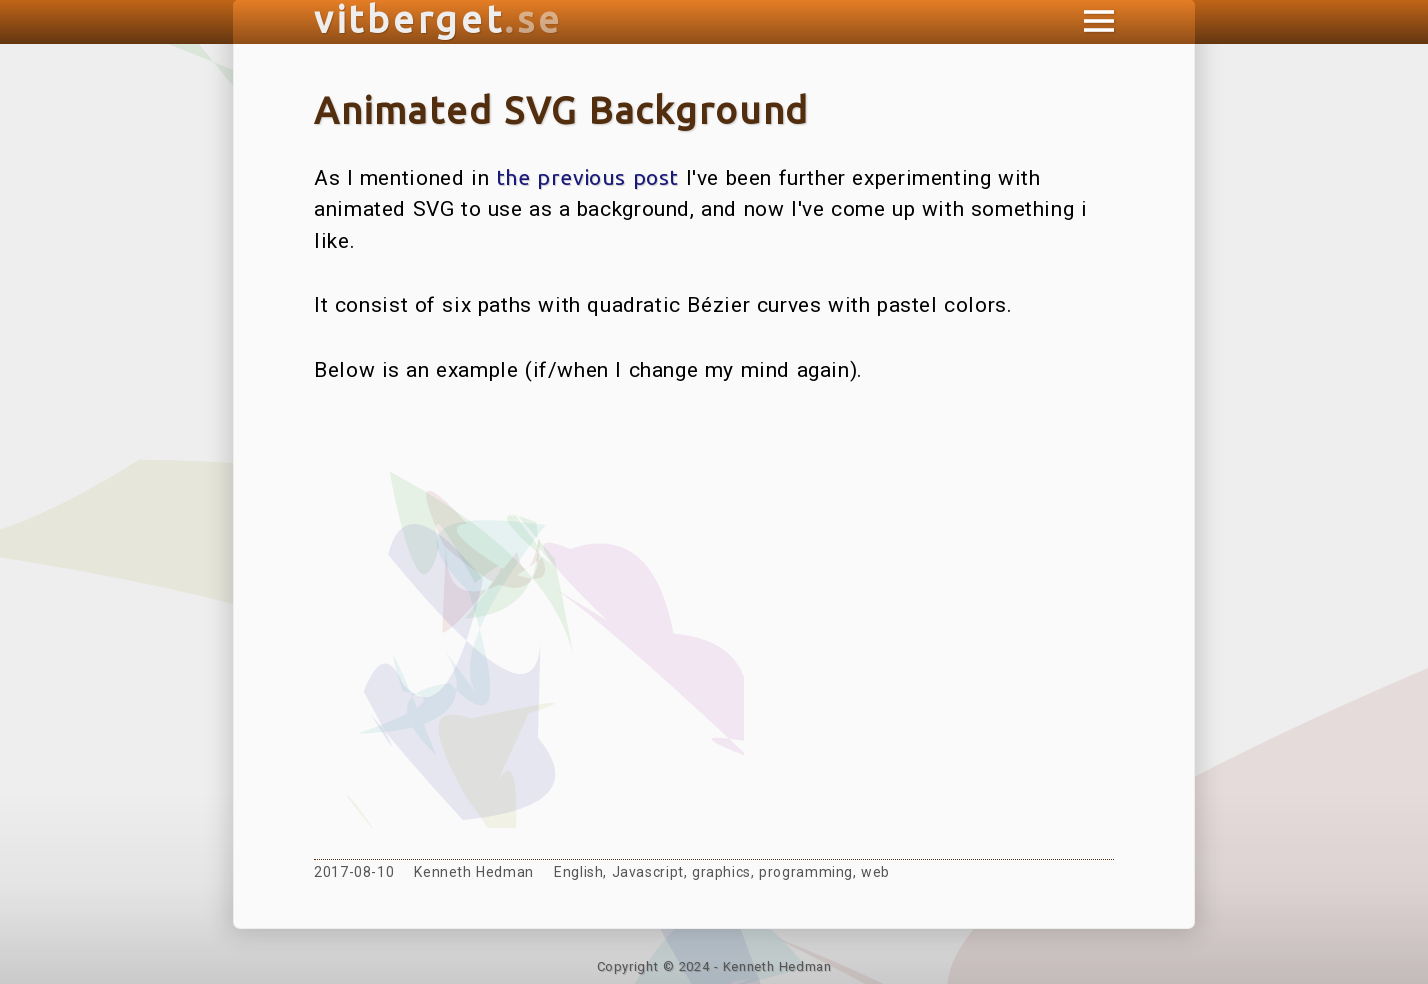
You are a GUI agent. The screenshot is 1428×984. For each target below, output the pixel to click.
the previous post (587, 177)
